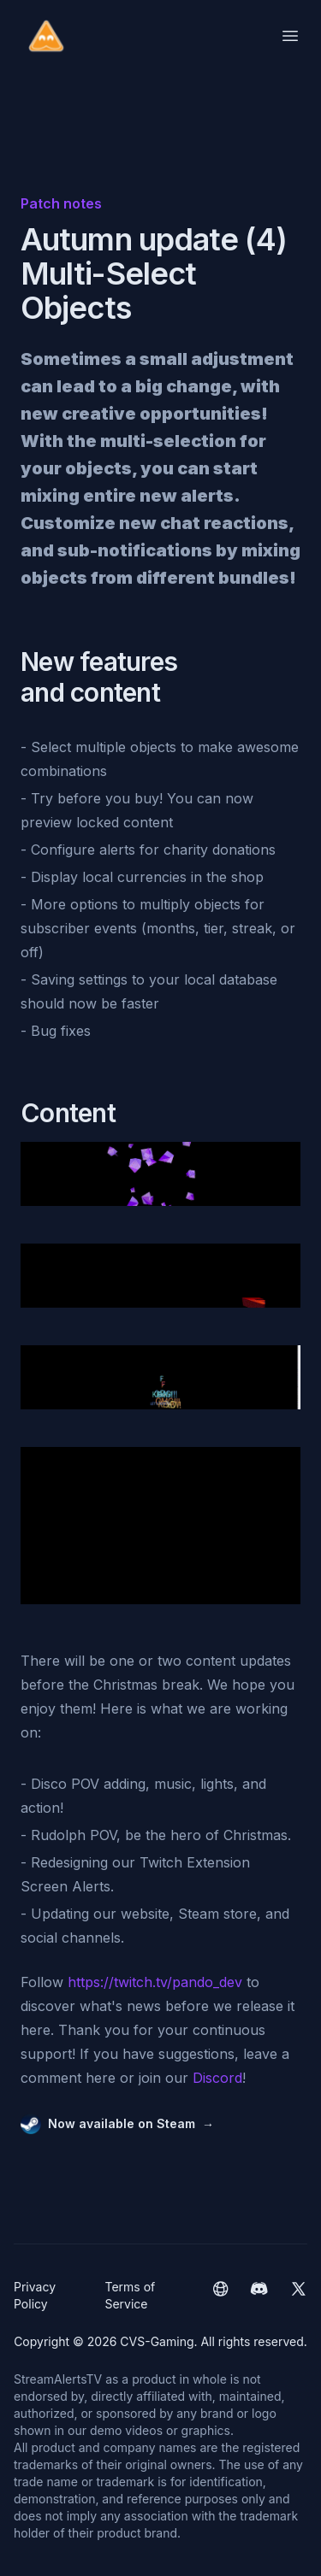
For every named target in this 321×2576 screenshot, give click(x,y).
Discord (217, 2077)
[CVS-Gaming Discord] (259, 2296)
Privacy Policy (35, 2295)
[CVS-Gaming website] (220, 2296)
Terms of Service (129, 2295)
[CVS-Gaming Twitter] (298, 2296)
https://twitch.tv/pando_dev (155, 1982)
